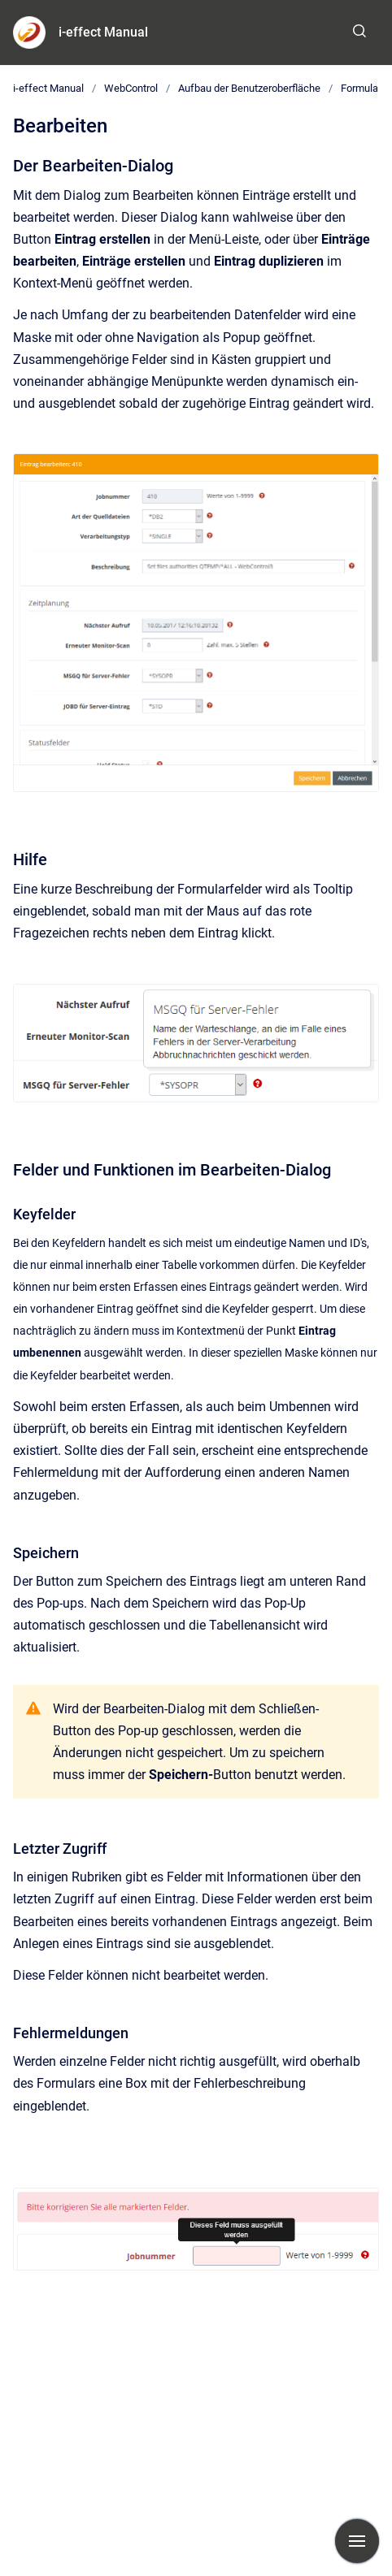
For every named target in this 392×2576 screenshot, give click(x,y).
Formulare (364, 88)
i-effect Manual (103, 32)
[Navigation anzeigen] (357, 2541)
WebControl (131, 88)
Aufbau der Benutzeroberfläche (249, 88)
